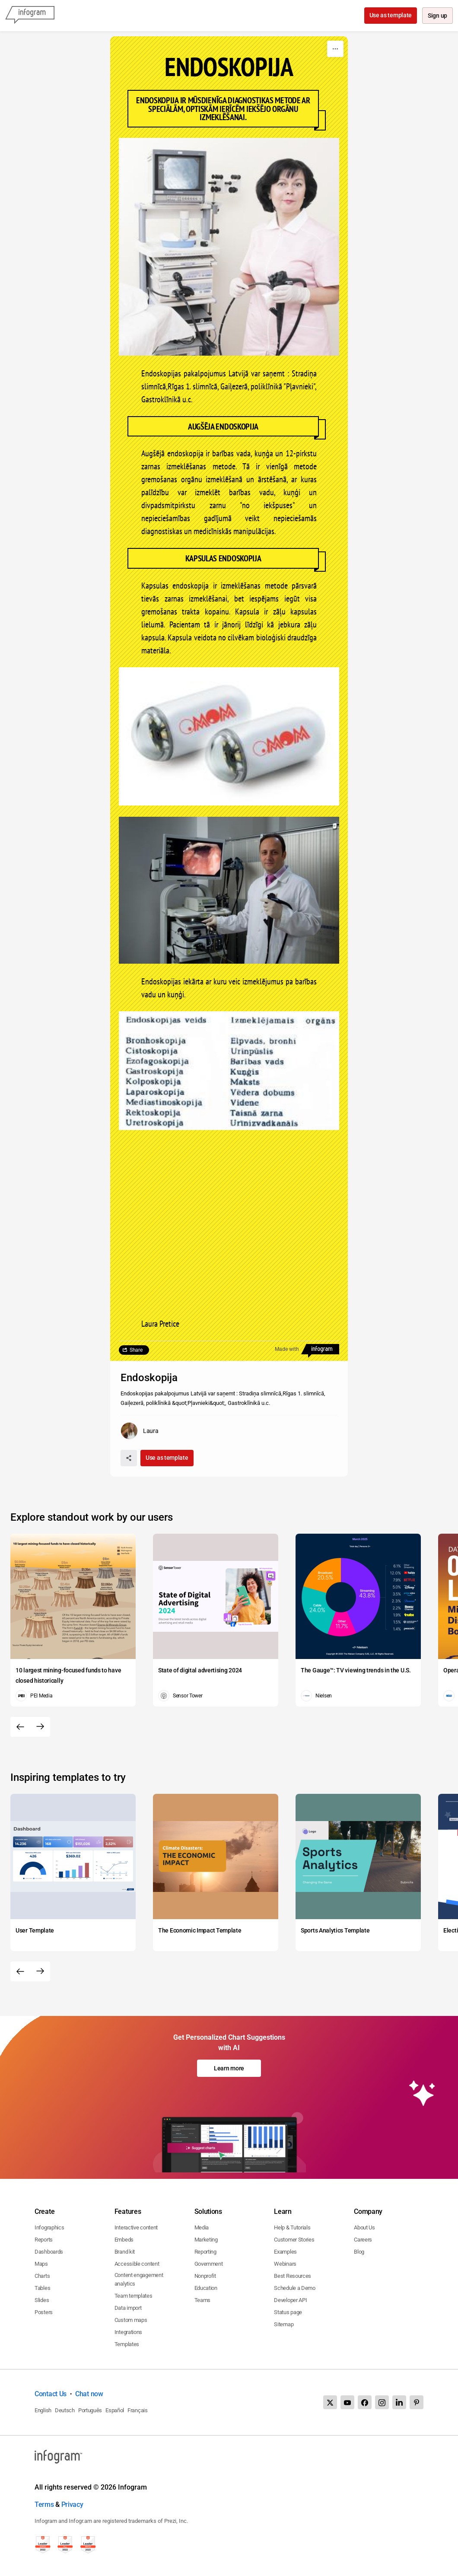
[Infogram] (29, 15)
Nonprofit (205, 2276)
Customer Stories (294, 2239)
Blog (359, 2251)
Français (137, 2410)
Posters (44, 2312)
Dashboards (49, 2251)
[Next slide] (40, 1727)
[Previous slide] (20, 1727)
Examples (285, 2251)
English (43, 2410)
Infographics (49, 2227)
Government (208, 2264)
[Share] (129, 1458)
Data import (128, 2308)
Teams (202, 2300)
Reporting (205, 2251)
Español (114, 2410)
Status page (288, 2312)
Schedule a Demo (294, 2288)
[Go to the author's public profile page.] (140, 1430)
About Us (364, 2227)
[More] (335, 49)
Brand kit (124, 2251)
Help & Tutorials (292, 2227)
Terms (44, 2504)
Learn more (229, 2068)
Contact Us (51, 2394)
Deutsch (65, 2410)
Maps (41, 2264)
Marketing (206, 2239)
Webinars (285, 2264)
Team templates (133, 2296)
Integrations (128, 2332)
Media (201, 2227)
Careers (363, 2239)
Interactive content (136, 2227)
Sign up (437, 16)
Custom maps (130, 2320)
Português (90, 2410)
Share (136, 1350)
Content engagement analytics (138, 2279)
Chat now (89, 2394)
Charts (42, 2276)
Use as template (390, 15)
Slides (42, 2300)
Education (205, 2288)
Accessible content (136, 2264)
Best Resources (292, 2276)
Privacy (72, 2504)
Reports (44, 2239)
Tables (42, 2288)
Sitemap (283, 2324)
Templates (126, 2344)
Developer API (290, 2300)
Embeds (124, 2239)
